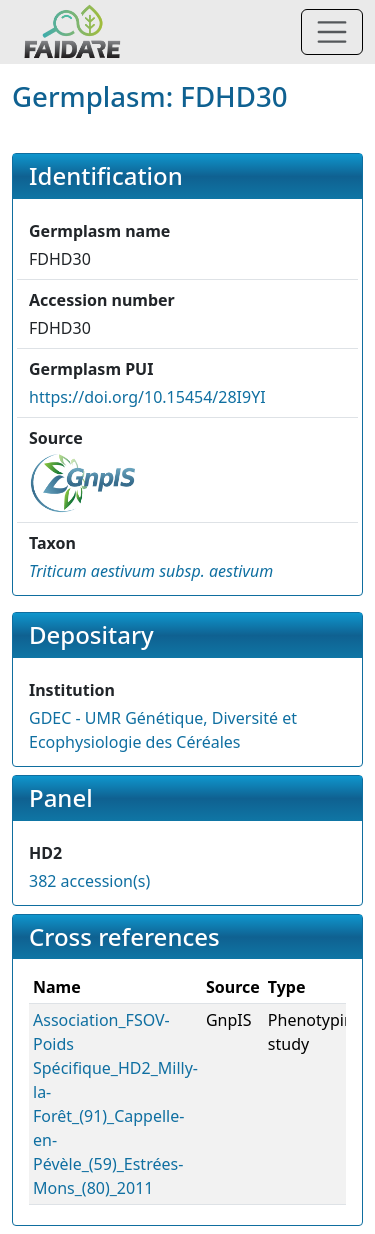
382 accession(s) (89, 881)
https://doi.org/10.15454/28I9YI (147, 397)
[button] (151, 571)
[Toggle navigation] (332, 32)
